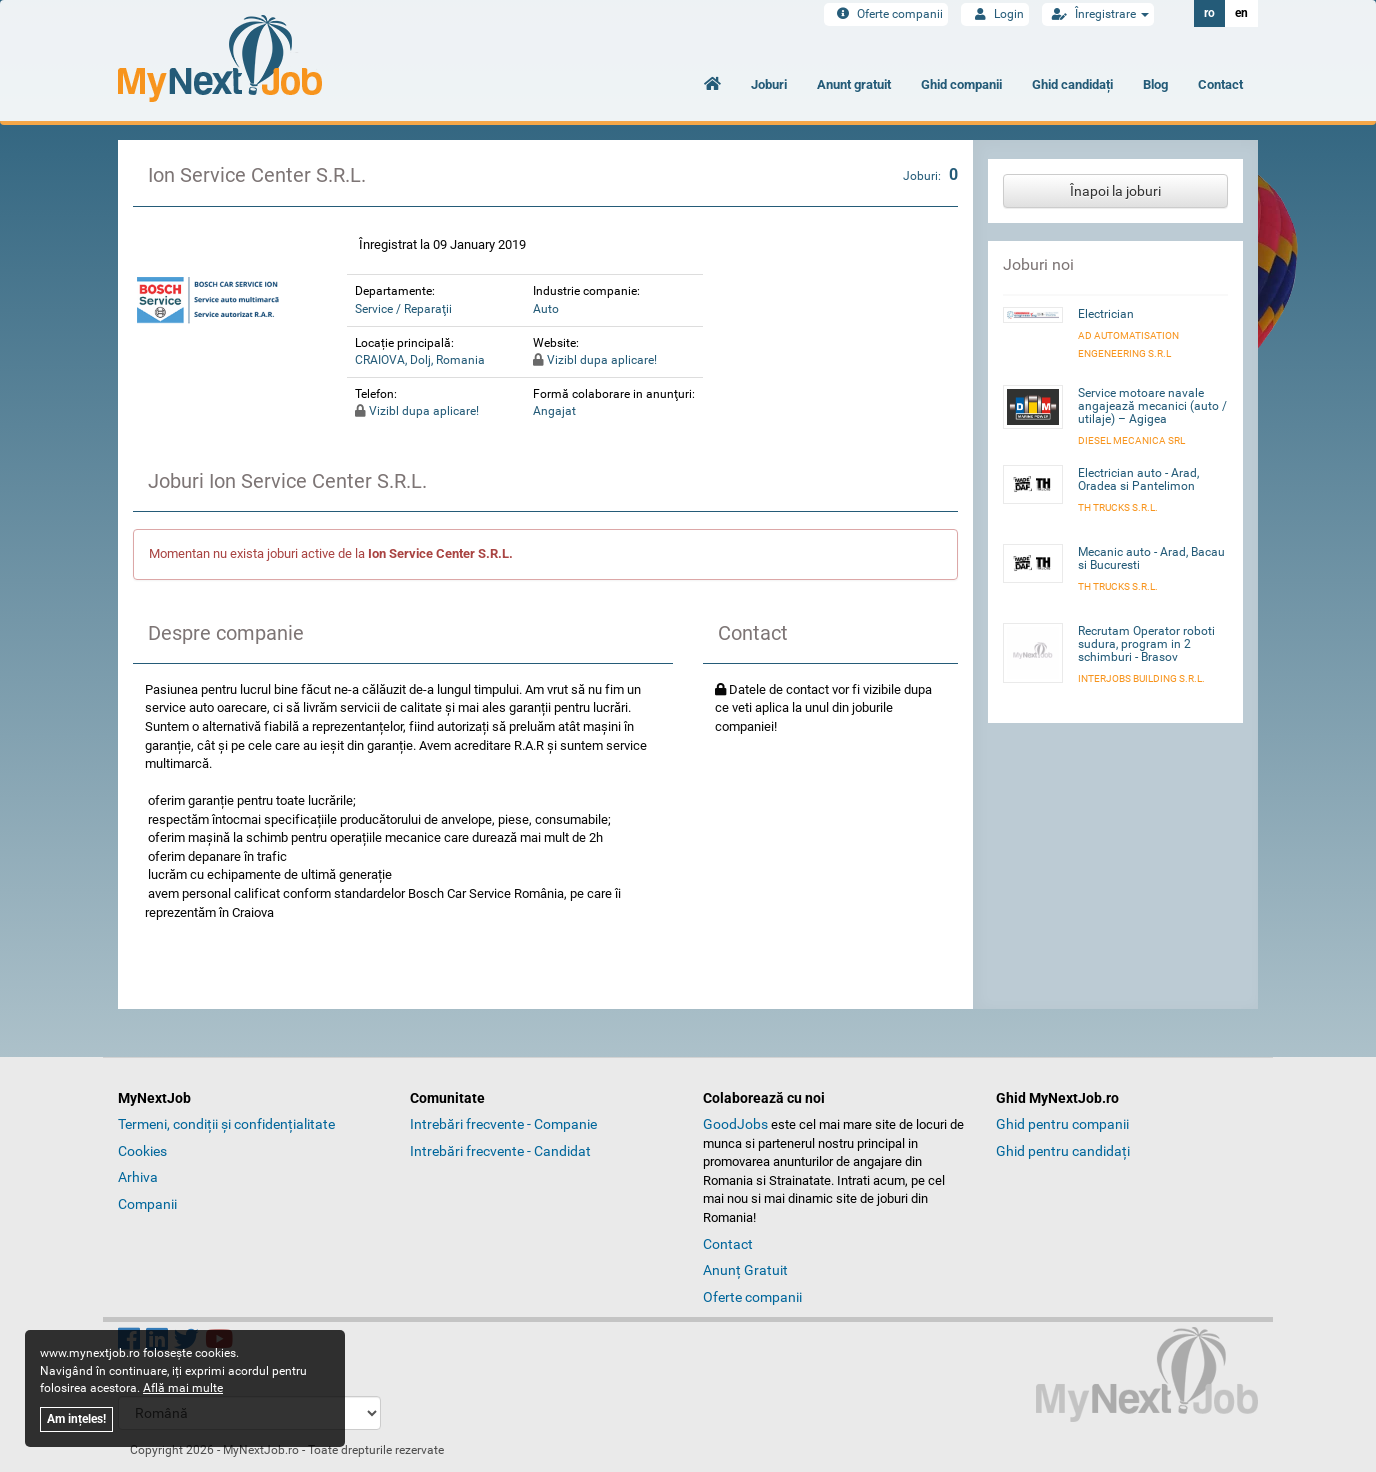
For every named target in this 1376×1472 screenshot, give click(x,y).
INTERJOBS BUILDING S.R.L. (1141, 678)
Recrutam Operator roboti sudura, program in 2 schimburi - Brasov (1146, 644)
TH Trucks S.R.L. (1118, 507)
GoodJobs (735, 1124)
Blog (1155, 84)
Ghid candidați (1072, 84)
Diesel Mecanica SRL (1131, 440)
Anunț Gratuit (745, 1270)
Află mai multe (183, 1388)
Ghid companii (961, 84)
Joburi (769, 84)
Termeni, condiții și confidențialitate (226, 1124)
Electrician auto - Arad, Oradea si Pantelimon (1138, 479)
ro (1209, 13)
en (1241, 13)
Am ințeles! (76, 1419)
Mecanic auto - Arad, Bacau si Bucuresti (1151, 558)
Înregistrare (1098, 14)
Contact (1220, 84)
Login (995, 14)
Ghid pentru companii (1062, 1124)
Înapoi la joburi (1115, 191)
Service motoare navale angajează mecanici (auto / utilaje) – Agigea (1152, 406)
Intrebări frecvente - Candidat (500, 1151)
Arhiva (138, 1177)
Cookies (142, 1151)
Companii (147, 1204)
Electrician (1106, 314)
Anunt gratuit (854, 84)
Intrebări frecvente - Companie (503, 1124)
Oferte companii (886, 14)
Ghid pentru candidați (1063, 1151)
